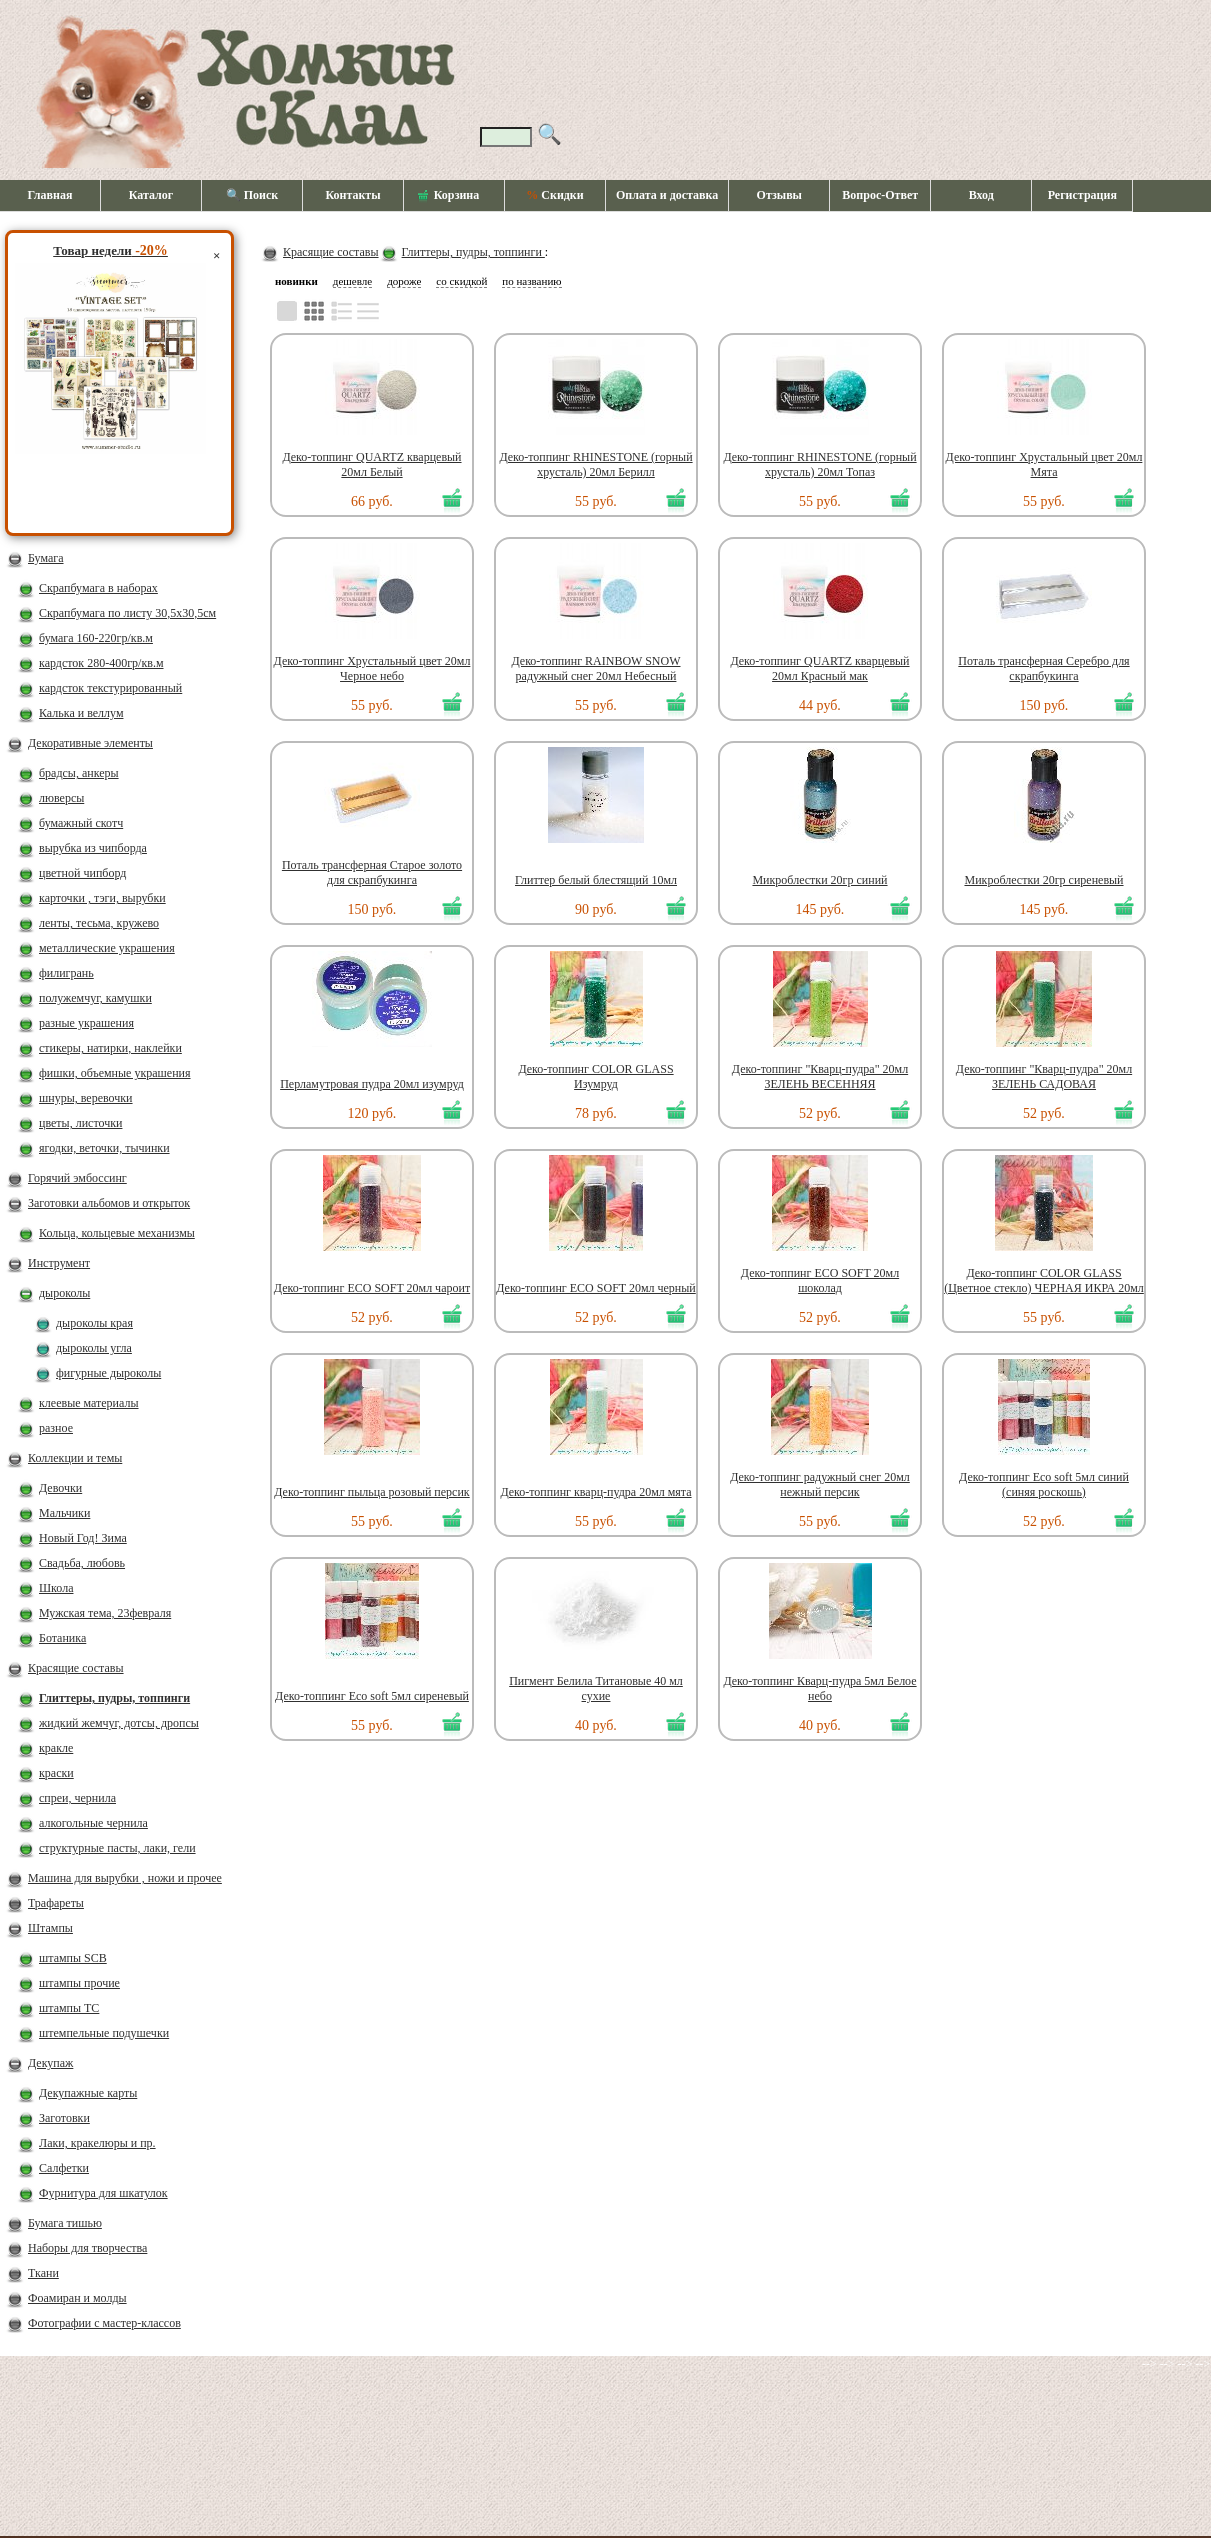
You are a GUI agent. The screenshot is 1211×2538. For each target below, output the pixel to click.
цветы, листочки (80, 1123)
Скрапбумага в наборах (98, 588)
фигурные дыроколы (108, 1373)
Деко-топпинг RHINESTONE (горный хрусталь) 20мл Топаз (819, 464)
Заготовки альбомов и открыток (109, 1203)
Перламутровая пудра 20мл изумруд (372, 1084)
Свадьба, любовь (82, 1563)
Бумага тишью (65, 2223)
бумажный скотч (81, 823)
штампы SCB (73, 1958)
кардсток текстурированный (110, 688)
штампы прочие (79, 1983)
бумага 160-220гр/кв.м (96, 638)
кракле (56, 1748)
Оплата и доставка (667, 195)
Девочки (60, 1488)
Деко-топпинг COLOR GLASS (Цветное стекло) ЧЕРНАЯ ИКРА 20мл (1044, 1280)
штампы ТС (69, 2008)
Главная (50, 195)
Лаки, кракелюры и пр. (97, 2143)
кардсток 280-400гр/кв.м (101, 663)
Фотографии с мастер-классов (104, 2323)
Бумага (46, 558)
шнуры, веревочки (86, 1098)
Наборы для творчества (87, 2248)
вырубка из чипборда (93, 848)
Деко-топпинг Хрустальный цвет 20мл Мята (1044, 464)
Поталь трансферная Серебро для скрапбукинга (1043, 668)
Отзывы (779, 195)
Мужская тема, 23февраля (105, 1613)
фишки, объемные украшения (115, 1073)
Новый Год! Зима (83, 1538)
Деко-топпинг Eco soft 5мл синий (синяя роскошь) (1044, 1484)
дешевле (352, 281)
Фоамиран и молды (77, 2298)
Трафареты (56, 1903)
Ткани (43, 2273)
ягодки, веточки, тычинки (104, 1148)
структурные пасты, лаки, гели (117, 1848)
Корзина (449, 196)
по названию (531, 281)
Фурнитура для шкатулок (103, 2193)
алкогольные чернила (93, 1823)
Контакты (352, 195)
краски (56, 1773)
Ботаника (62, 1638)
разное (56, 1428)
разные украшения (86, 1023)
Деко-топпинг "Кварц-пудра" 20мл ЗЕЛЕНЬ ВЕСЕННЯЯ (820, 1076)
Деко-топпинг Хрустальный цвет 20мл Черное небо (372, 668)
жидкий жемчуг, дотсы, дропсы (119, 1723)
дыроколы (64, 1293)
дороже (404, 281)
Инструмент (59, 1263)
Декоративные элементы (90, 743)
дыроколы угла (94, 1348)
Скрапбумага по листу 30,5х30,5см (127, 613)
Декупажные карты (88, 2093)
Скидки (554, 195)
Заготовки (64, 2118)
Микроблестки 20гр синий (819, 880)
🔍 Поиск (252, 195)
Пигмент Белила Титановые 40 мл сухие (596, 1688)
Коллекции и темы (75, 1458)
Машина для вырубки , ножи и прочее (125, 1878)
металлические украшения (107, 948)
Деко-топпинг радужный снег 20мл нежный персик (820, 1484)
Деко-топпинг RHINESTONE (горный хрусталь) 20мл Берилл (595, 464)
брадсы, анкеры (79, 773)
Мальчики (64, 1513)
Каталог (151, 195)
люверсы (61, 798)
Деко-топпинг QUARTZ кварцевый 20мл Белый (371, 464)
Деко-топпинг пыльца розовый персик (371, 1492)
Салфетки (64, 2168)
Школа (56, 1588)
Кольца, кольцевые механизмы (117, 1233)
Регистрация (1082, 195)
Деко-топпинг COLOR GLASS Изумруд (595, 1076)
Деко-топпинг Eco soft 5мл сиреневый (372, 1696)
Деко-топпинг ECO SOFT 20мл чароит (372, 1288)
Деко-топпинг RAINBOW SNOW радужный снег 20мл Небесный (595, 668)
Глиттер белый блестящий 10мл (596, 880)
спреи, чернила (77, 1798)
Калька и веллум (81, 713)
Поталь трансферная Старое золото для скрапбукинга (372, 872)
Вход (981, 195)
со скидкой (461, 281)
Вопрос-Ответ (880, 195)
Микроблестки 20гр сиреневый (1043, 880)
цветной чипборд (82, 873)
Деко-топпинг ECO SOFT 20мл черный (596, 1288)
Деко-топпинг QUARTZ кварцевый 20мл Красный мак (819, 668)
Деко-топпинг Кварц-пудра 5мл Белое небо (819, 1688)
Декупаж (50, 2063)
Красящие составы (76, 1668)
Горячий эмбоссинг (77, 1178)
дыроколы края (94, 1323)
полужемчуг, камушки (95, 998)
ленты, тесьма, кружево (99, 923)
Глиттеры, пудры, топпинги (114, 1698)
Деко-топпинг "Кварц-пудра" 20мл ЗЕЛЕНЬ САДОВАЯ (1044, 1076)
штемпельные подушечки (104, 2033)
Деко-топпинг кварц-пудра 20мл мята (595, 1492)
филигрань (66, 973)
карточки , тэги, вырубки (102, 898)
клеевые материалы (89, 1403)
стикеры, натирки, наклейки (110, 1048)
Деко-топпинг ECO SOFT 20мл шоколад (820, 1280)
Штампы (50, 1928)
